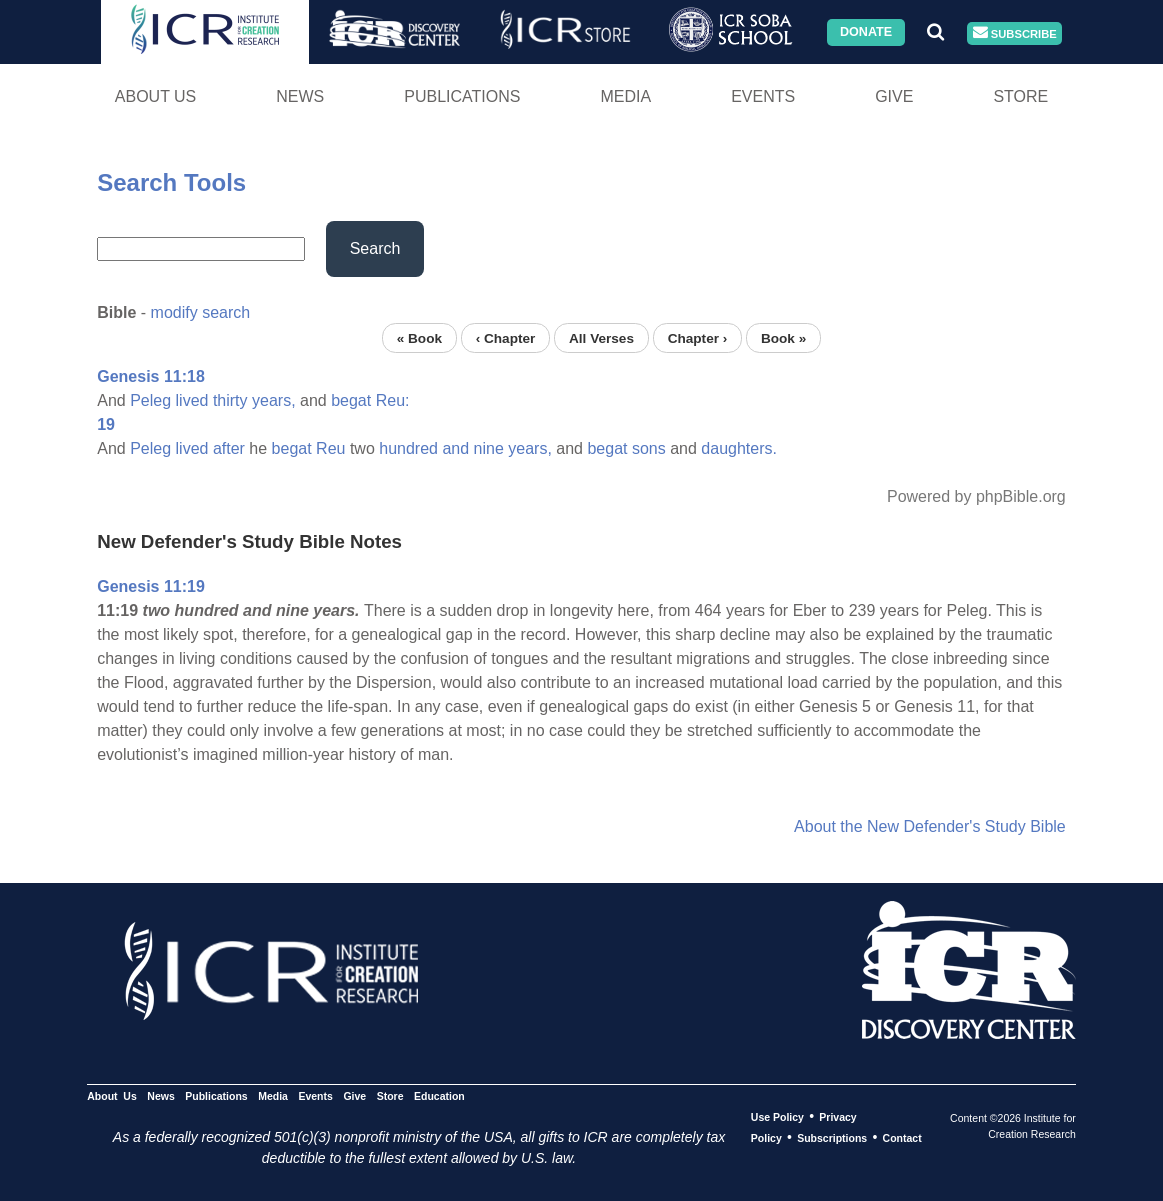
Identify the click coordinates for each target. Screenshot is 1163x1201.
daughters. (739, 448)
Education (439, 1096)
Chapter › (698, 337)
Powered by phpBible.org (976, 496)
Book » (783, 337)
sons (649, 448)
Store (1020, 96)
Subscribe (1015, 33)
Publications (462, 96)
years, (274, 400)
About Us (156, 96)
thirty (230, 400)
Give (894, 96)
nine (489, 448)
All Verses (601, 337)
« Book (419, 337)
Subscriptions (832, 1138)
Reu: (393, 400)
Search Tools (171, 182)
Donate (866, 32)
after (229, 448)
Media (625, 96)
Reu (330, 448)
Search (375, 248)
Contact (902, 1138)
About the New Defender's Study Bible (930, 826)
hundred (408, 448)
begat (351, 400)
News (300, 96)
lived (192, 400)
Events (763, 96)
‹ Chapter (506, 337)
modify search (201, 312)
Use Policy (777, 1117)
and (455, 448)
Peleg (150, 400)
